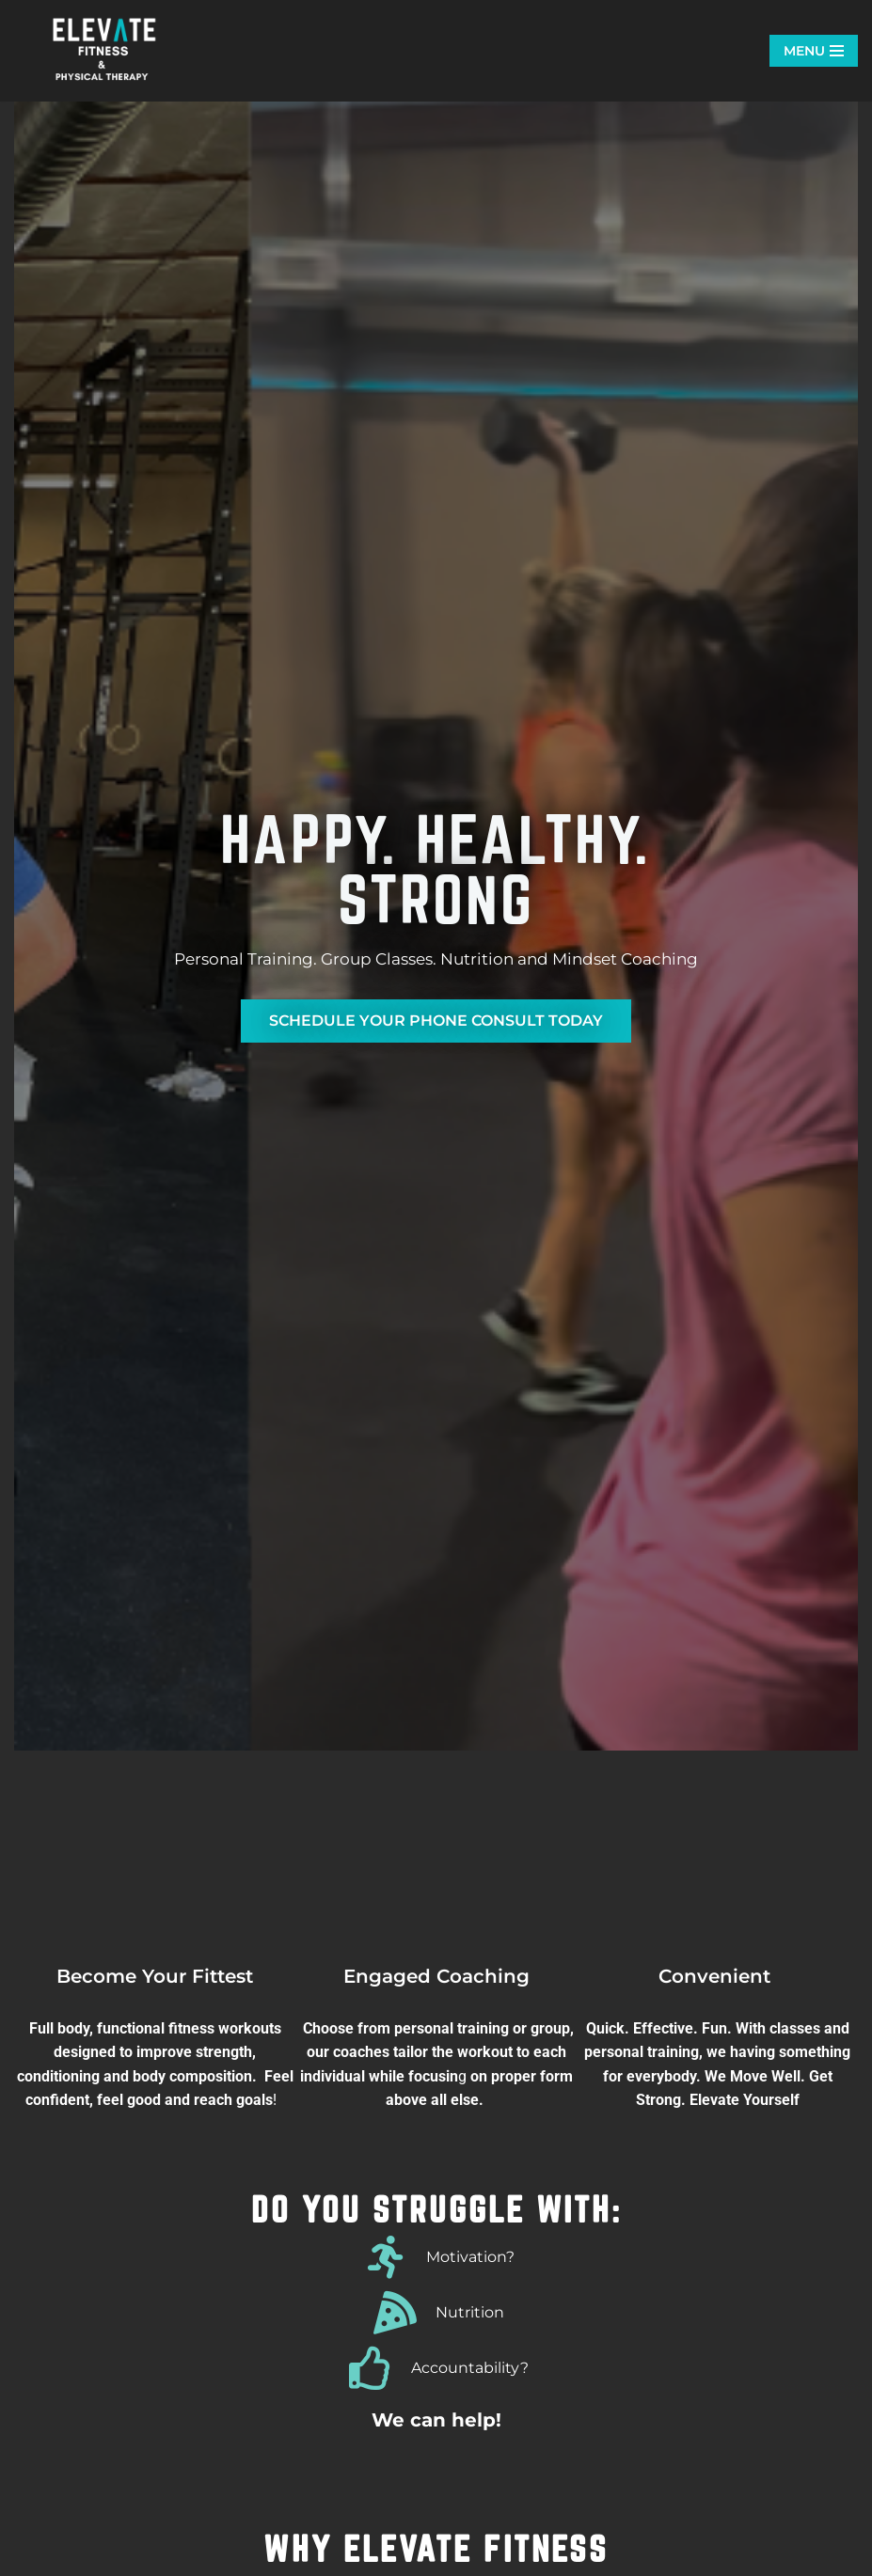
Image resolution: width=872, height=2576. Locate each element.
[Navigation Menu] (813, 51)
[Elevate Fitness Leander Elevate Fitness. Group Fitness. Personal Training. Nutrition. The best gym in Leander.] (108, 50)
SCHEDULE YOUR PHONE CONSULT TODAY (436, 1020)
